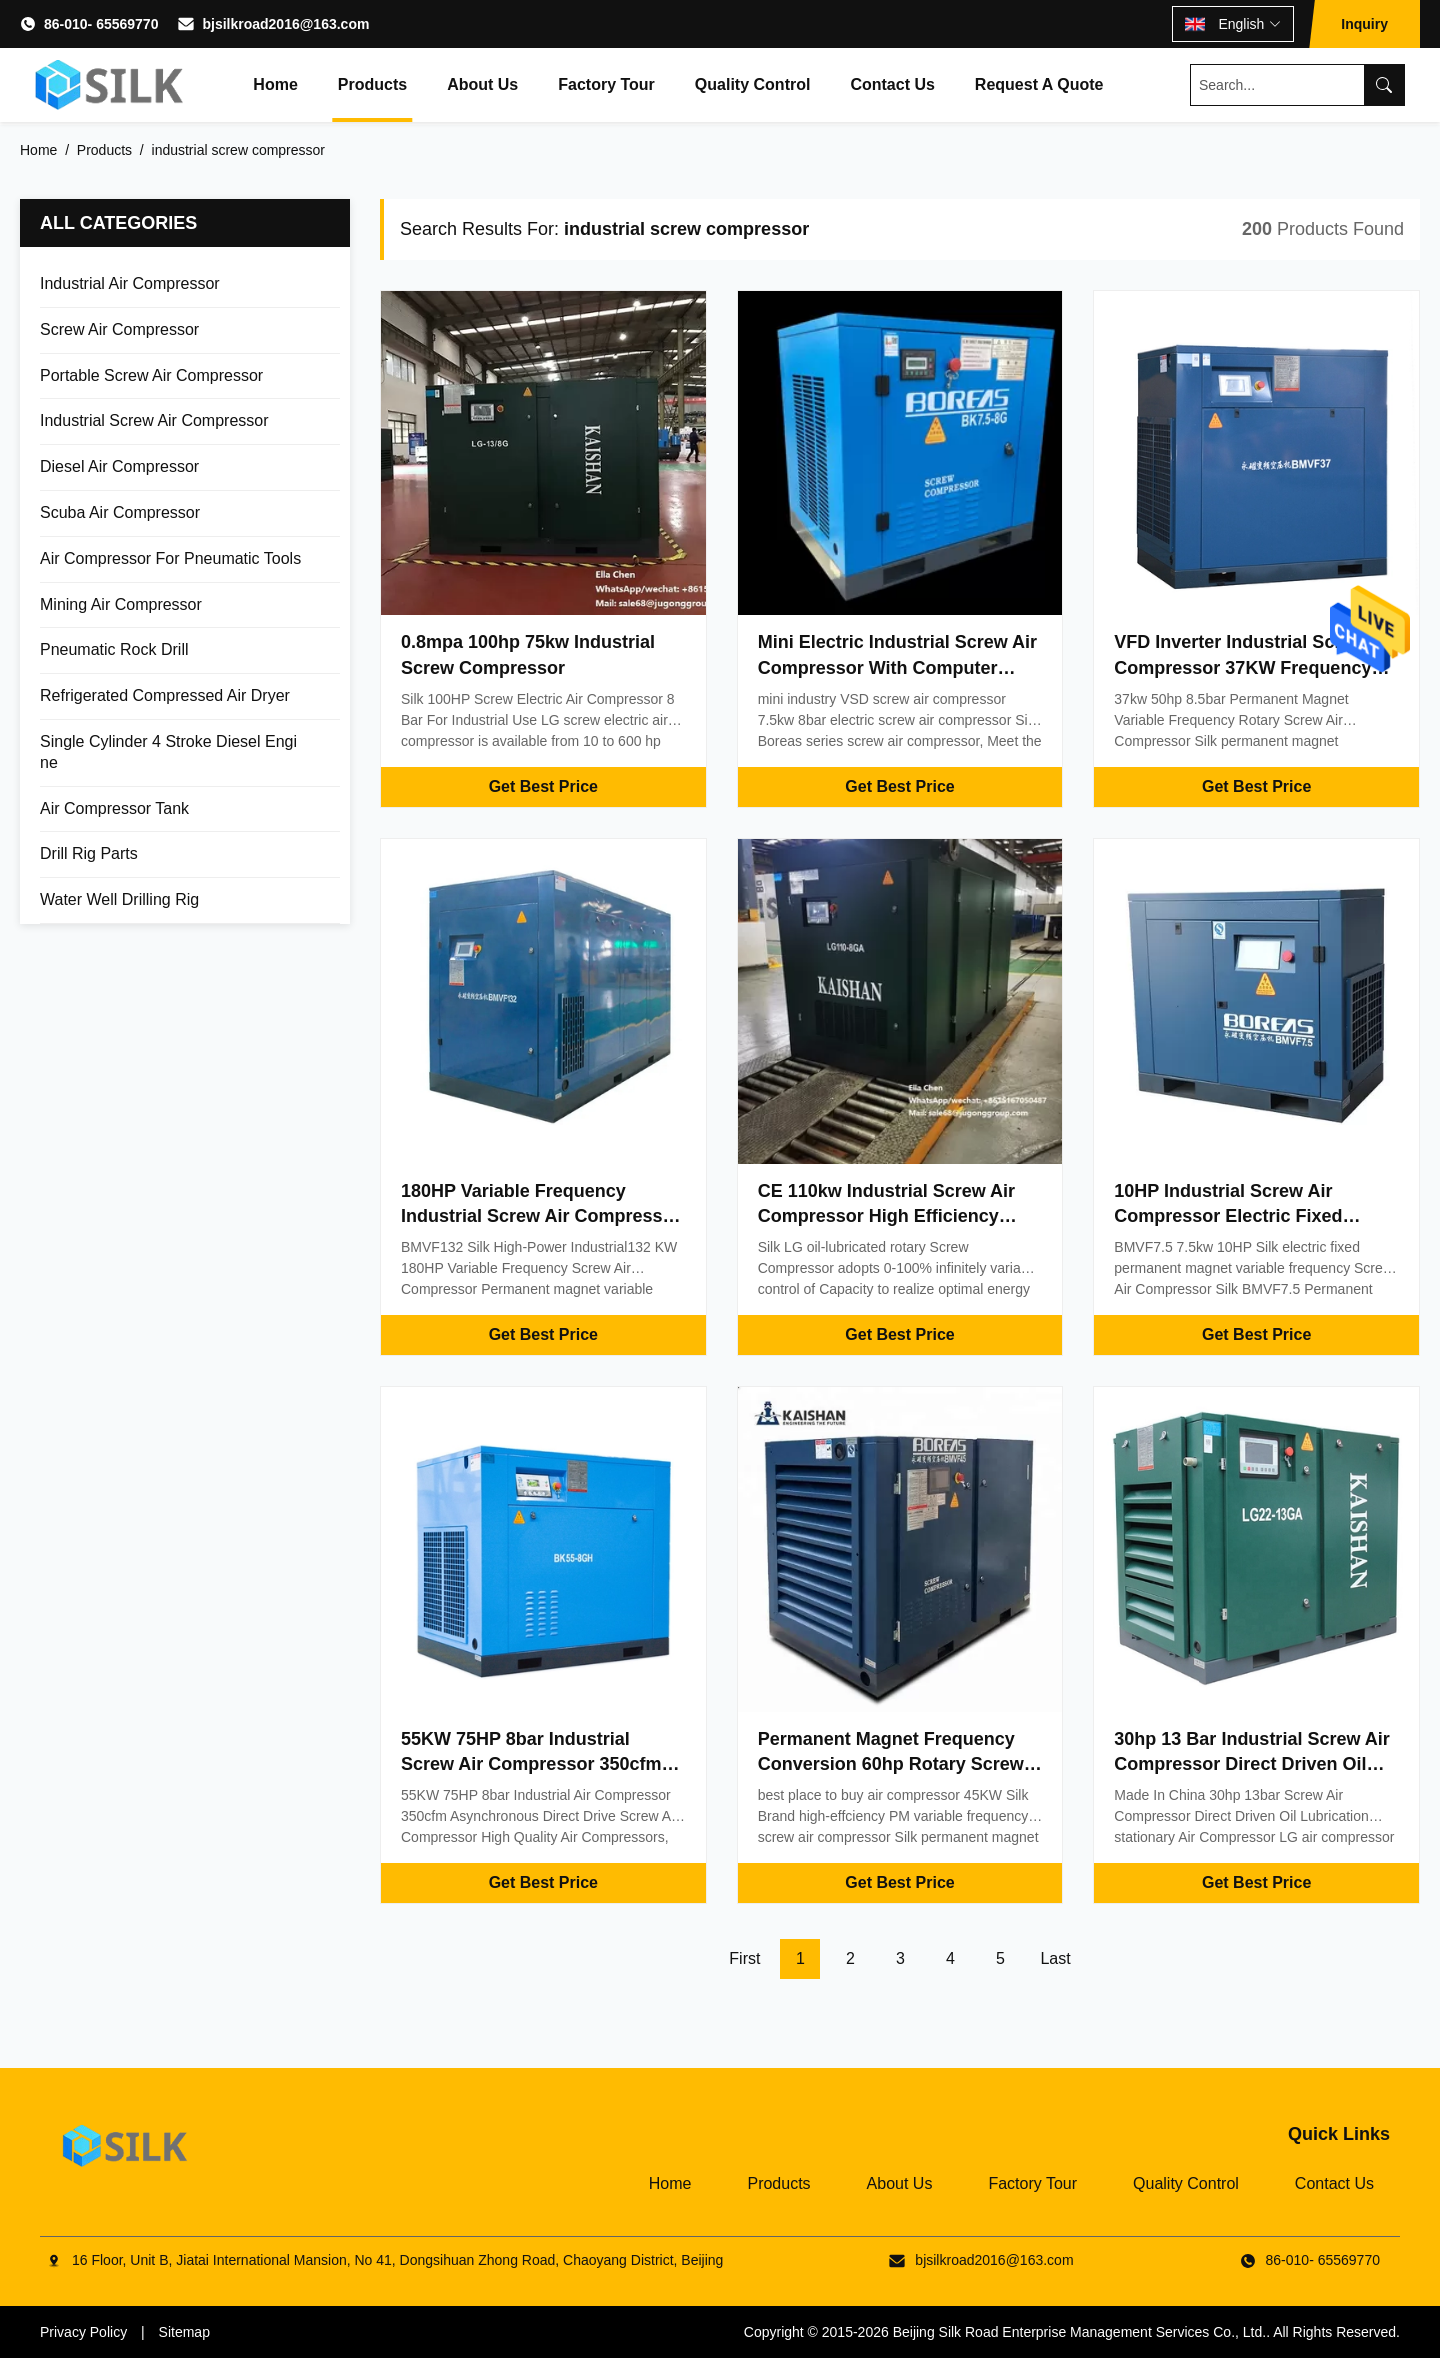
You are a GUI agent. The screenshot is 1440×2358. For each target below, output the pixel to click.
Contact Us (892, 84)
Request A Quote (1039, 84)
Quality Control (753, 84)
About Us (482, 84)
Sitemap (184, 2332)
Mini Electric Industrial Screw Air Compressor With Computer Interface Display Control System (899, 667)
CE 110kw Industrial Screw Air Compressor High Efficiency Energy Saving (886, 1216)
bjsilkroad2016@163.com (285, 24)
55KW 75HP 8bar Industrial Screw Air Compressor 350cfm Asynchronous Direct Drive (531, 1764)
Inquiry (1364, 24)
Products (372, 84)
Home (275, 84)
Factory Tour (606, 84)
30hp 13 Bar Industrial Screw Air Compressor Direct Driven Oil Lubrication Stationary (1251, 1764)
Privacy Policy (83, 2332)
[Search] (1384, 85)
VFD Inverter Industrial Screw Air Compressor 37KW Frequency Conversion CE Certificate (1254, 667)
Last (1055, 1958)
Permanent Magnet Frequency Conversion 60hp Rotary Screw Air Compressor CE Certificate (891, 1764)
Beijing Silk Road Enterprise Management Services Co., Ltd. (1080, 2332)
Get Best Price (543, 786)
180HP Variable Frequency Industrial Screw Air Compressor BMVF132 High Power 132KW (540, 1216)
